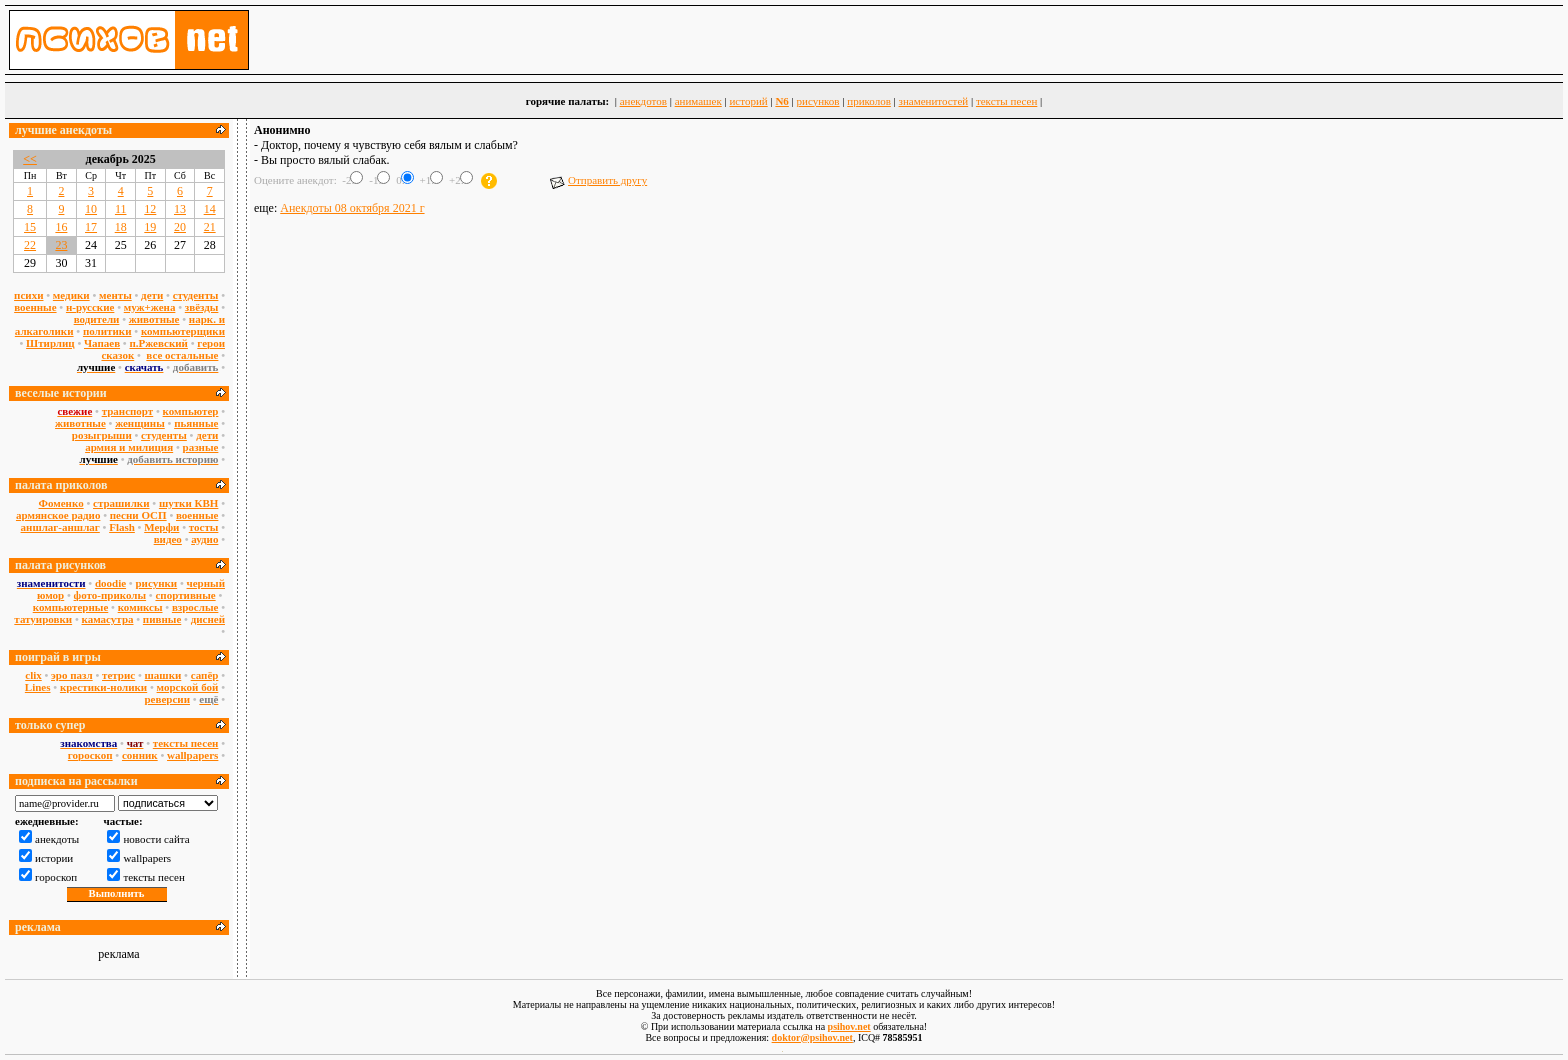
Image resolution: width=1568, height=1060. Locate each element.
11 (121, 209)
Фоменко (61, 503)
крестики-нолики (103, 687)
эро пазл (72, 675)
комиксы (140, 607)
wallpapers (192, 755)
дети (152, 295)
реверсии (167, 699)
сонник (140, 755)
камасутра (108, 619)
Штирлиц (50, 343)
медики (71, 295)
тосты (204, 527)
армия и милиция (129, 447)
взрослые (195, 607)
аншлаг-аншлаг (60, 527)
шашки (163, 675)
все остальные (182, 355)
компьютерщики (183, 331)
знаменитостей (934, 101)
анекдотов (643, 101)
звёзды (202, 307)
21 (210, 227)
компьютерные (71, 607)
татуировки (43, 619)
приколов (869, 101)
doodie (110, 583)
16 (61, 227)
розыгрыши (102, 435)
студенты (196, 295)
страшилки (121, 503)
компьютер (191, 411)
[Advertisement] (907, 273)
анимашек (698, 101)
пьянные (196, 423)
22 (30, 245)
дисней (208, 619)
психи (28, 295)
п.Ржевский (158, 343)
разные (201, 447)
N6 (781, 101)
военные (35, 307)
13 (180, 209)
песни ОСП (138, 515)
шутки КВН (189, 503)
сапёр (205, 675)
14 (210, 209)
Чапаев (102, 343)
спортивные (185, 595)
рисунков (818, 101)
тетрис (118, 675)
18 (121, 227)
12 (150, 209)
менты (115, 295)
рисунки (156, 583)
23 (61, 245)
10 (91, 209)
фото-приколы (110, 595)
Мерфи (161, 527)
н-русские (90, 307)
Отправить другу (598, 180)
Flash (122, 527)
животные (154, 319)
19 (150, 227)
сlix (33, 675)
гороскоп (90, 755)
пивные (162, 619)
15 (30, 227)
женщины (140, 423)
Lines (38, 687)
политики (107, 331)
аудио (204, 539)
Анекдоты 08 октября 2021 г (352, 208)
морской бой (188, 687)
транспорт (128, 411)
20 (180, 227)
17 (91, 227)
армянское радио (58, 515)
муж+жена (150, 307)
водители (97, 319)
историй (748, 101)
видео (168, 539)
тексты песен (1006, 101)
